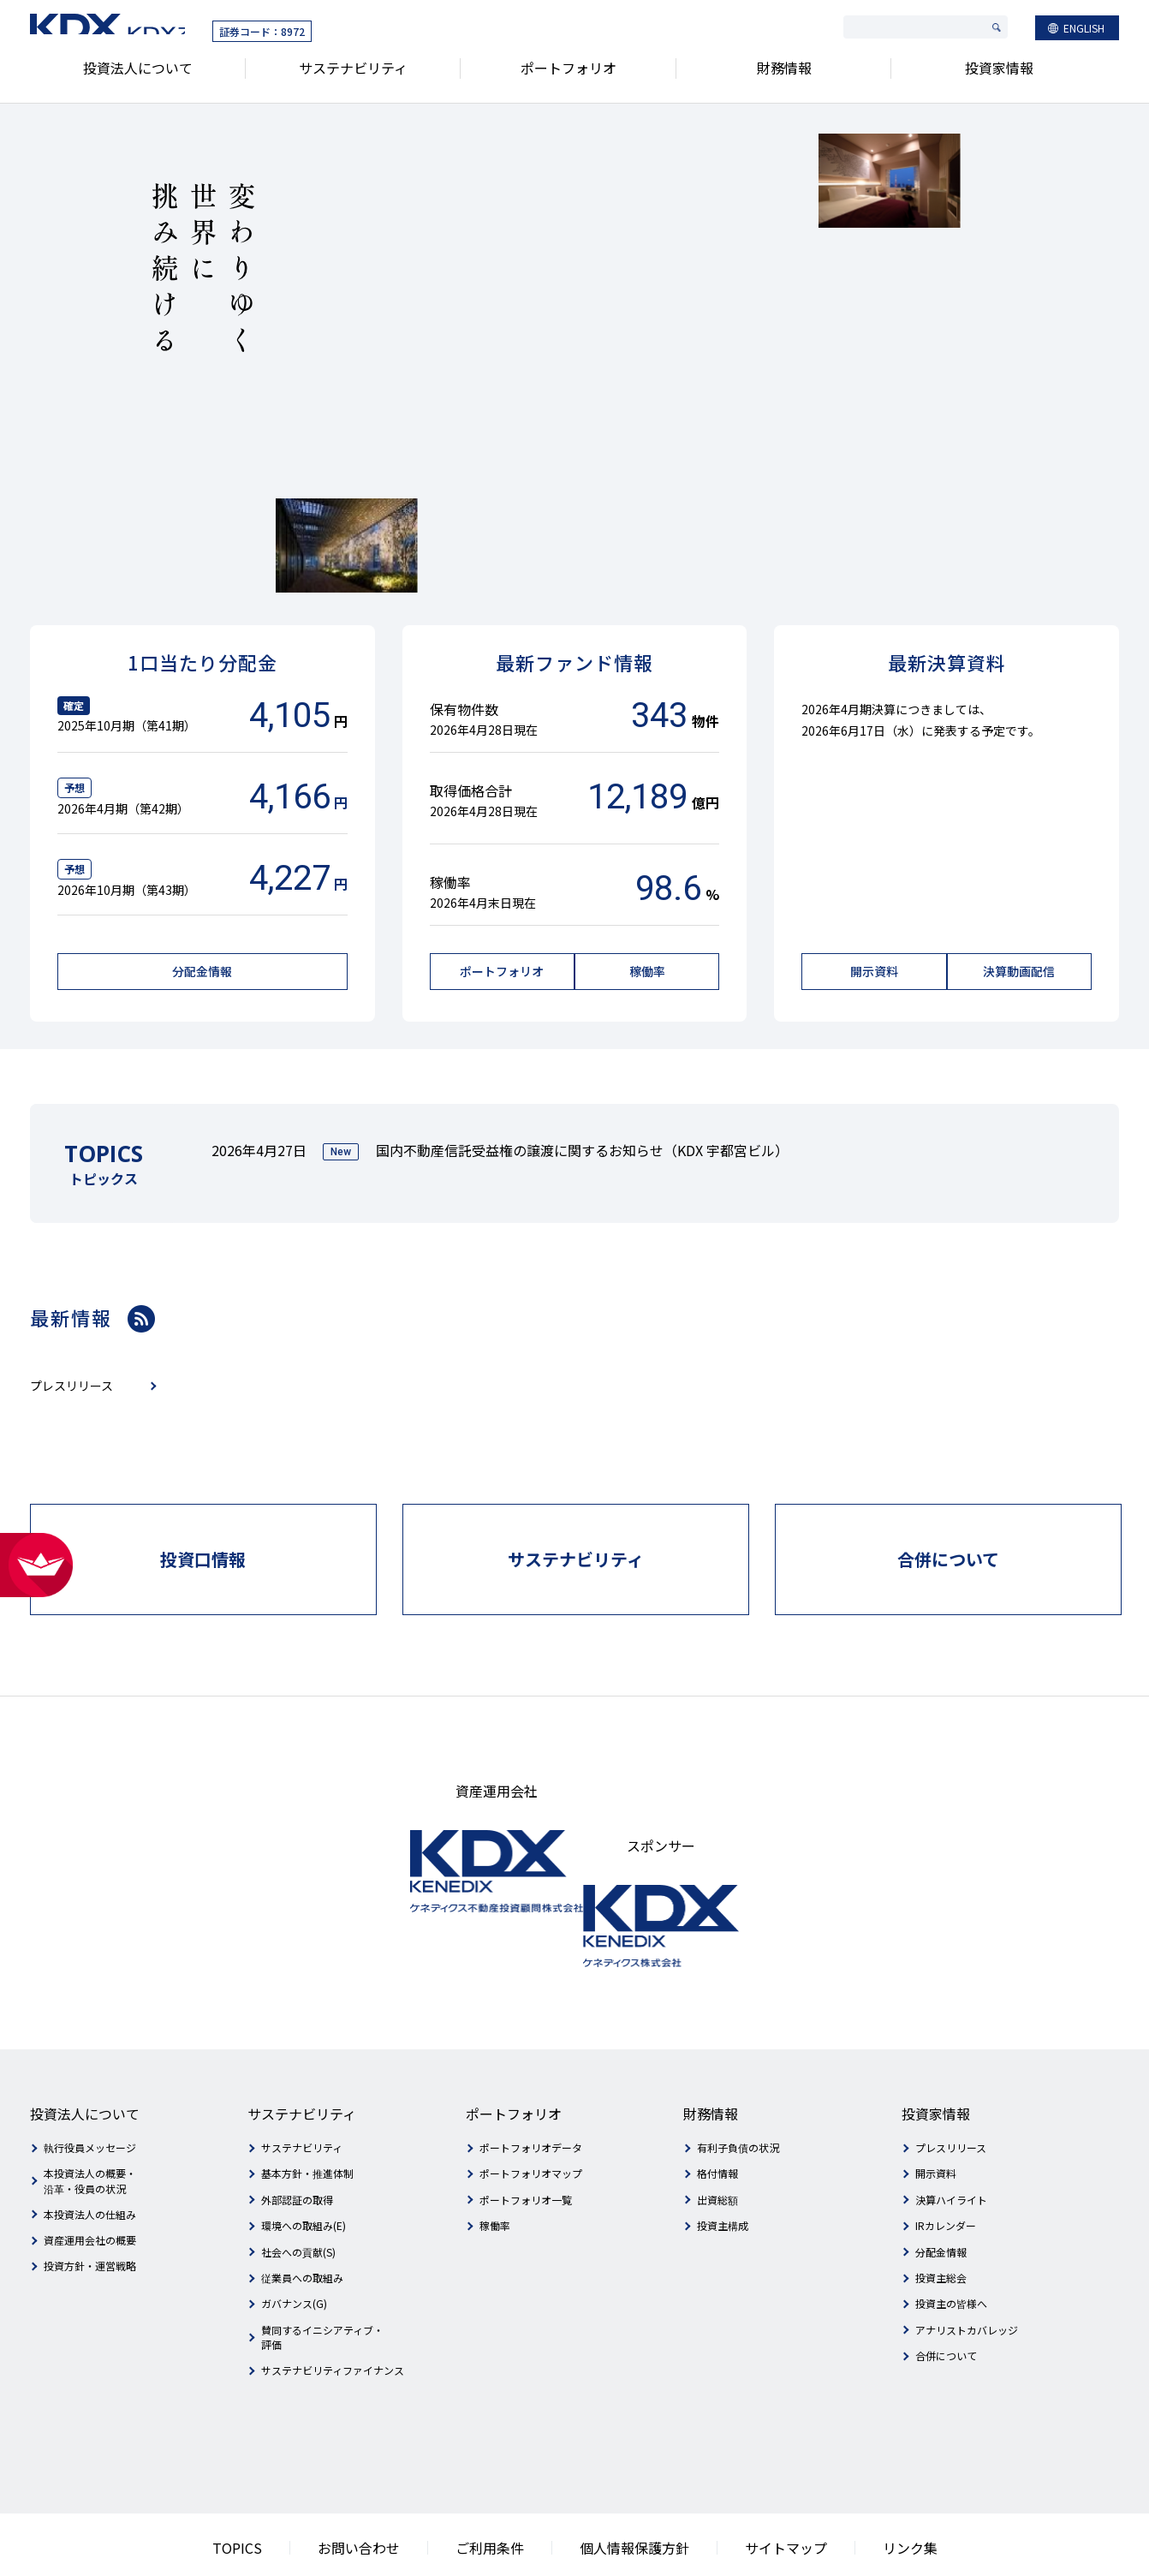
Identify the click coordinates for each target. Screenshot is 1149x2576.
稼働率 (494, 2166)
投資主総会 (941, 2218)
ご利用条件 (503, 2487)
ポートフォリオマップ (530, 2115)
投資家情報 (999, 76)
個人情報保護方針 (626, 2487)
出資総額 (717, 2140)
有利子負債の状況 (738, 2088)
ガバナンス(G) (294, 2245)
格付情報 (717, 2115)
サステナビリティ (353, 76)
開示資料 (935, 2115)
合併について (946, 2296)
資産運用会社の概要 (90, 2181)
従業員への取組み (302, 2218)
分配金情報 (941, 2192)
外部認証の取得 (297, 2140)
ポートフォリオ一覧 (525, 2140)
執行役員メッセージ (90, 2088)
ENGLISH (1083, 31)
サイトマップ (753, 2487)
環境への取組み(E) (303, 2166)
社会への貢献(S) (298, 2192)
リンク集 (860, 2487)
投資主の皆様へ (951, 2245)
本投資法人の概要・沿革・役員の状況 (90, 2122)
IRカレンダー (945, 2166)
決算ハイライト (951, 2140)
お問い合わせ (391, 2487)
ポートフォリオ (568, 76)
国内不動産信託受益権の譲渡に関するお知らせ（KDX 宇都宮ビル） (582, 1146)
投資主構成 (722, 2166)
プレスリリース (950, 2088)
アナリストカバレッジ (966, 2270)
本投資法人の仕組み (90, 2155)
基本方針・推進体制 (307, 2115)
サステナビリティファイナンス (332, 2311)
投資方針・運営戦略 (90, 2207)
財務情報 (784, 76)
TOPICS (287, 2487)
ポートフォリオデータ (530, 2088)
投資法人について (138, 76)
